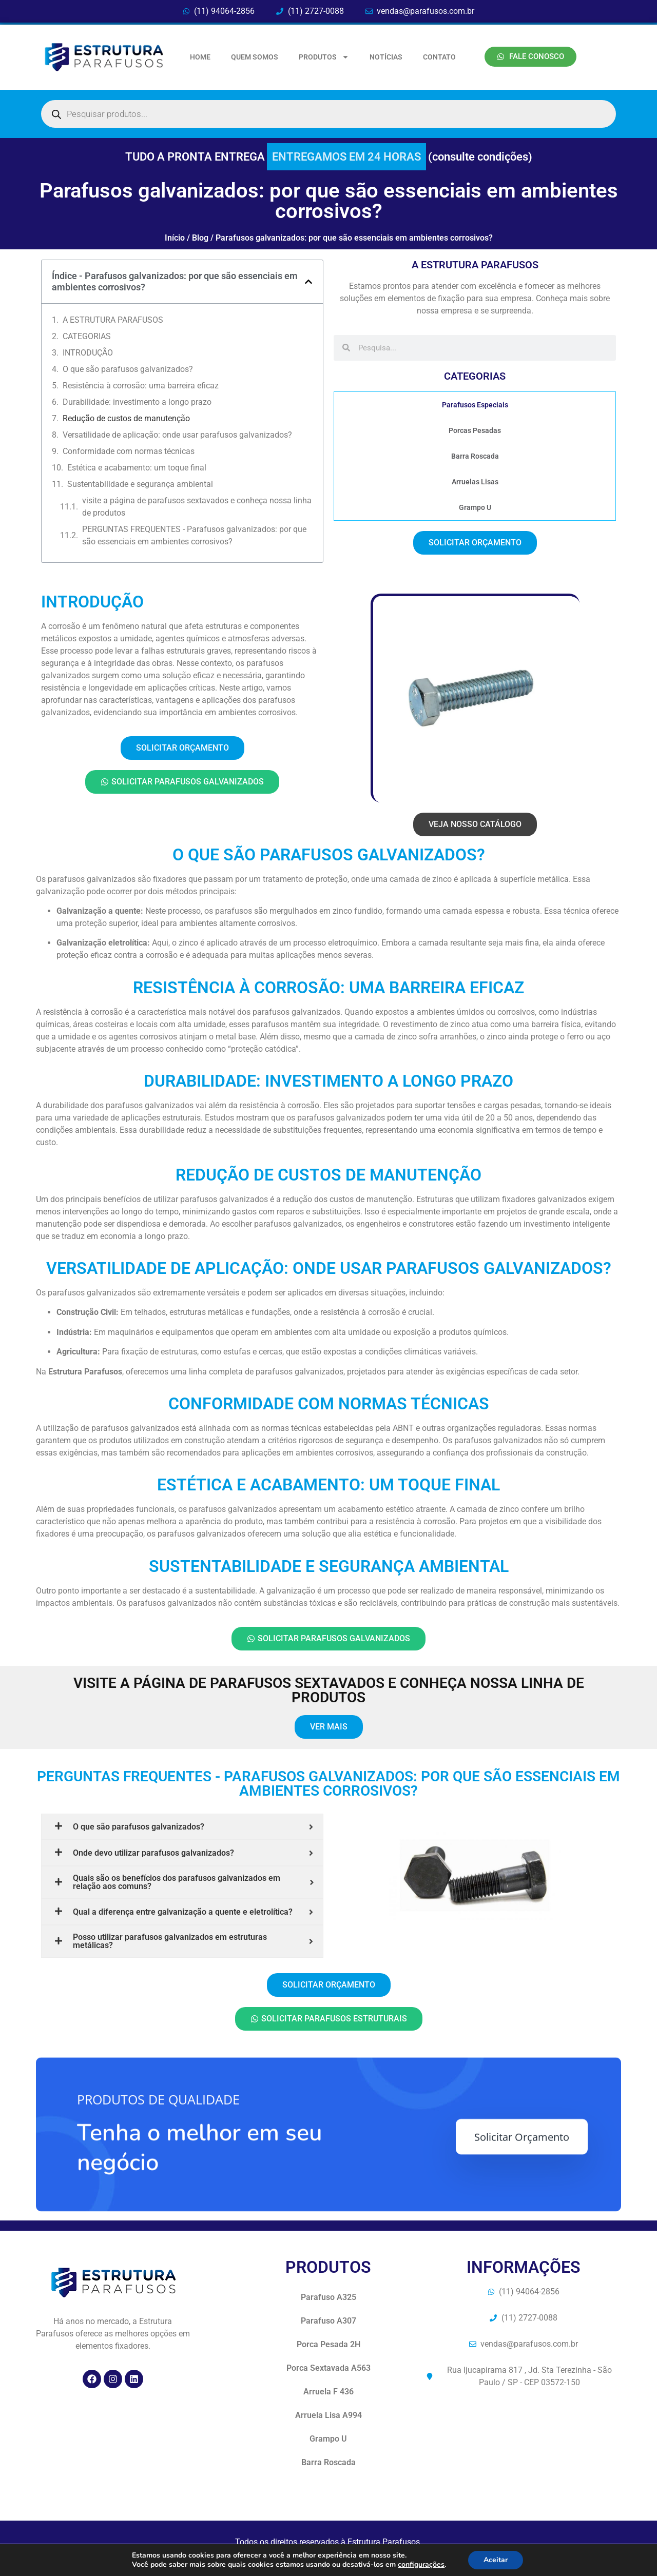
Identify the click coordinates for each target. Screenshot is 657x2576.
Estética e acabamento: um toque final (136, 468)
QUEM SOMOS (254, 57)
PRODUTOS (324, 57)
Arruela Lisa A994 (328, 2415)
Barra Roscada (475, 456)
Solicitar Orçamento (521, 2280)
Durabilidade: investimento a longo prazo (137, 402)
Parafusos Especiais (475, 405)
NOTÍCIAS (386, 57)
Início (175, 238)
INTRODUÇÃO (88, 353)
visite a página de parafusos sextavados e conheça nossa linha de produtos (197, 507)
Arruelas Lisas (475, 482)
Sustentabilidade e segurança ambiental (140, 484)
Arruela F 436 (328, 2391)
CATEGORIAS (87, 336)
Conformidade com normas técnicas (129, 451)
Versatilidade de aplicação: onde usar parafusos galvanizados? (177, 435)
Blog (200, 238)
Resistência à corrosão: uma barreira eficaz (141, 385)
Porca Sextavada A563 (328, 2368)
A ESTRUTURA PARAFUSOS (113, 320)
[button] (308, 282)
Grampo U (475, 507)
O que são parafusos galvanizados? (128, 369)
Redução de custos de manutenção (126, 418)
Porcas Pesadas (475, 430)
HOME (200, 57)
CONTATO (439, 57)
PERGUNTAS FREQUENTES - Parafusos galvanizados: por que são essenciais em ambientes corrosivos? (194, 535)
